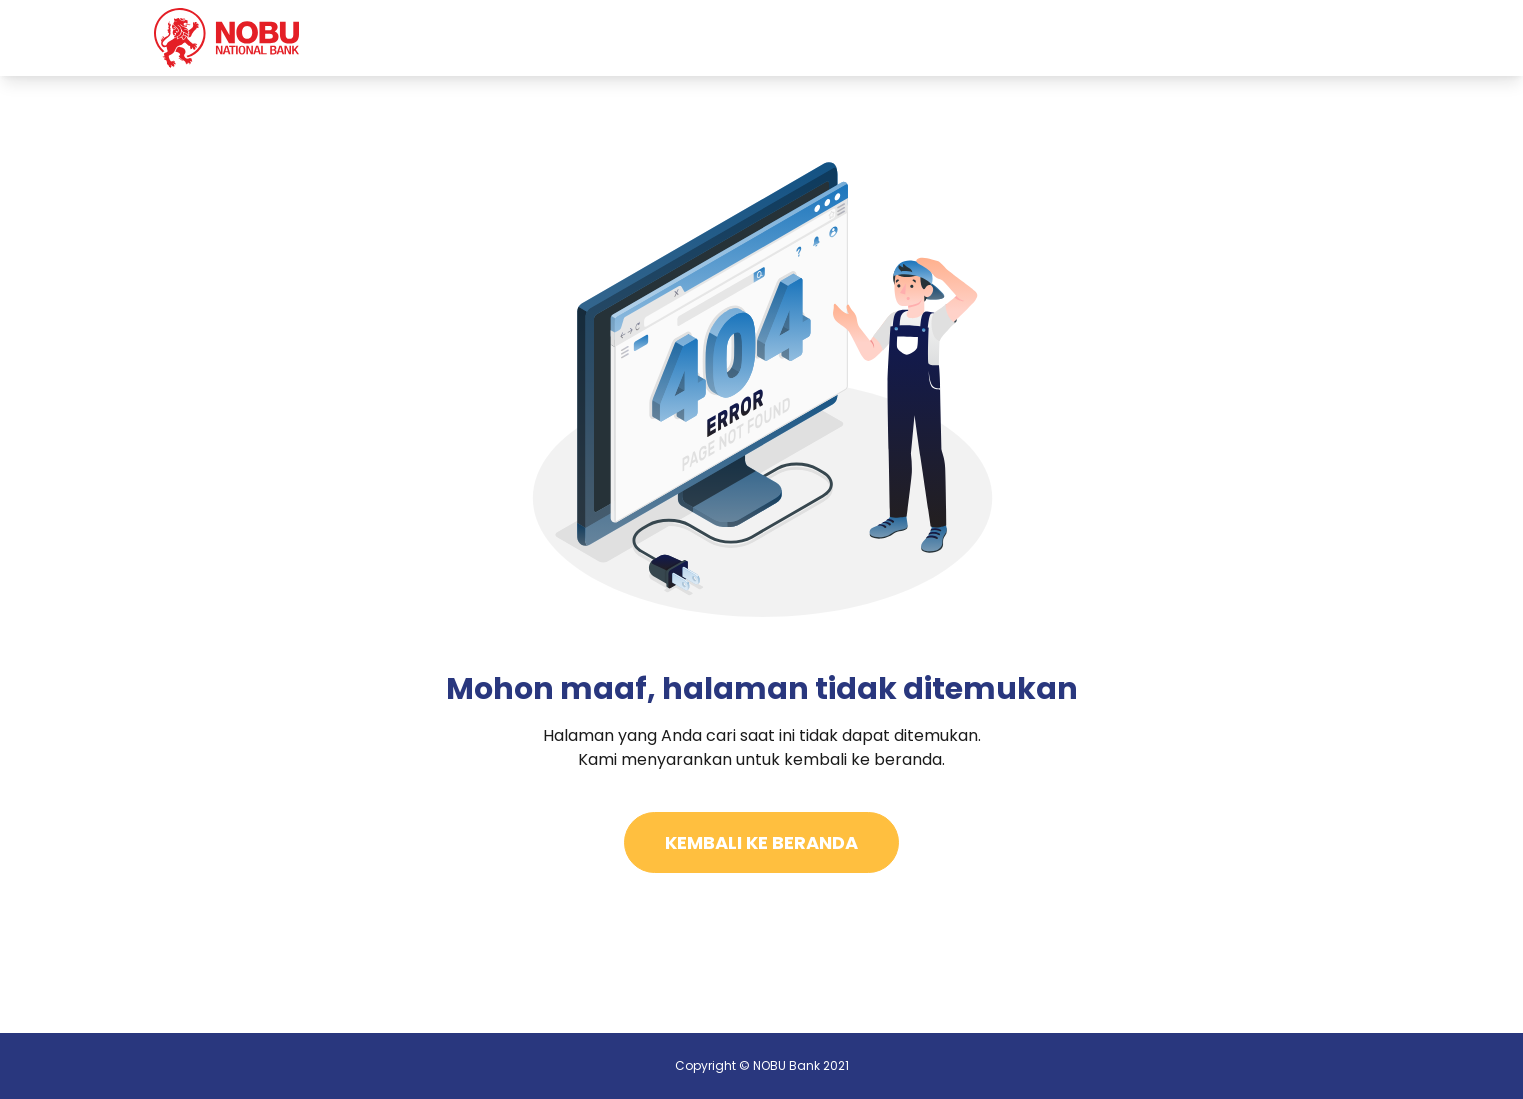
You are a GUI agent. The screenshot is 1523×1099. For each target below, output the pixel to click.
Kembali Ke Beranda (761, 842)
